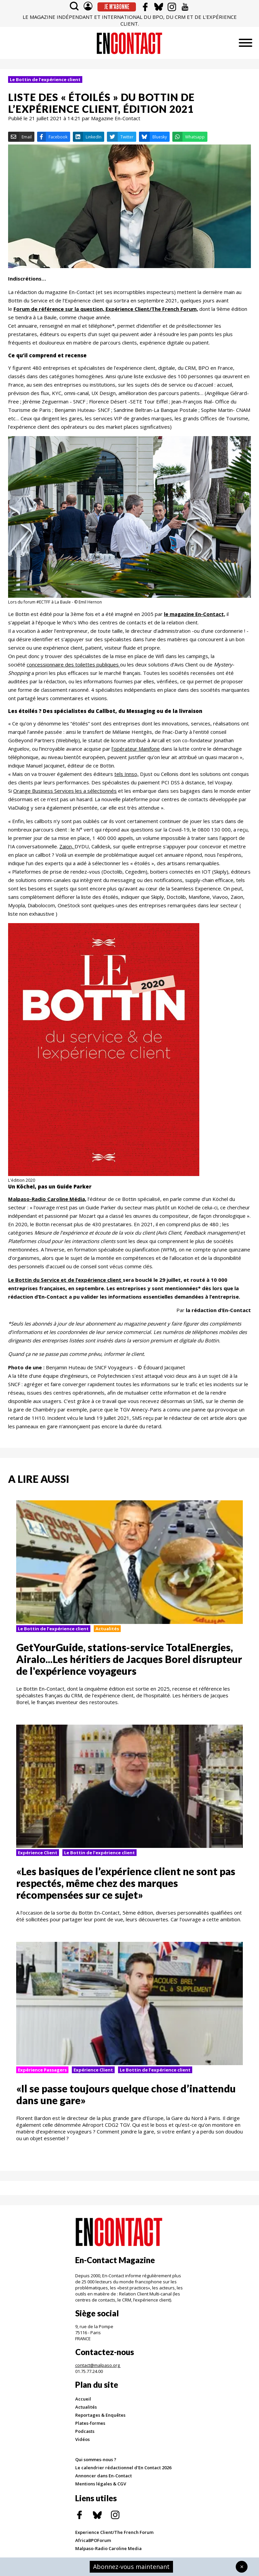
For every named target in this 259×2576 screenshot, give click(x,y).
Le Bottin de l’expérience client (45, 79)
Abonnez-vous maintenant (131, 2567)
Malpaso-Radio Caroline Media (108, 2548)
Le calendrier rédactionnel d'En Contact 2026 (123, 2468)
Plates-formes (90, 2423)
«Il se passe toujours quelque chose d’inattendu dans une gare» (126, 2094)
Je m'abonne (117, 7)
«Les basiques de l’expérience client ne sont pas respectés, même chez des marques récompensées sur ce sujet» (125, 1883)
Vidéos (82, 2439)
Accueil (83, 2399)
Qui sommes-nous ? (95, 2459)
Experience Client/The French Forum (114, 2532)
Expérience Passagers (42, 2070)
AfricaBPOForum (93, 2540)
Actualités (107, 1629)
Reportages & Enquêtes (100, 2415)
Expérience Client (37, 1853)
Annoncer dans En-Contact (103, 2476)
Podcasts (84, 2431)
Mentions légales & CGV (100, 2484)
